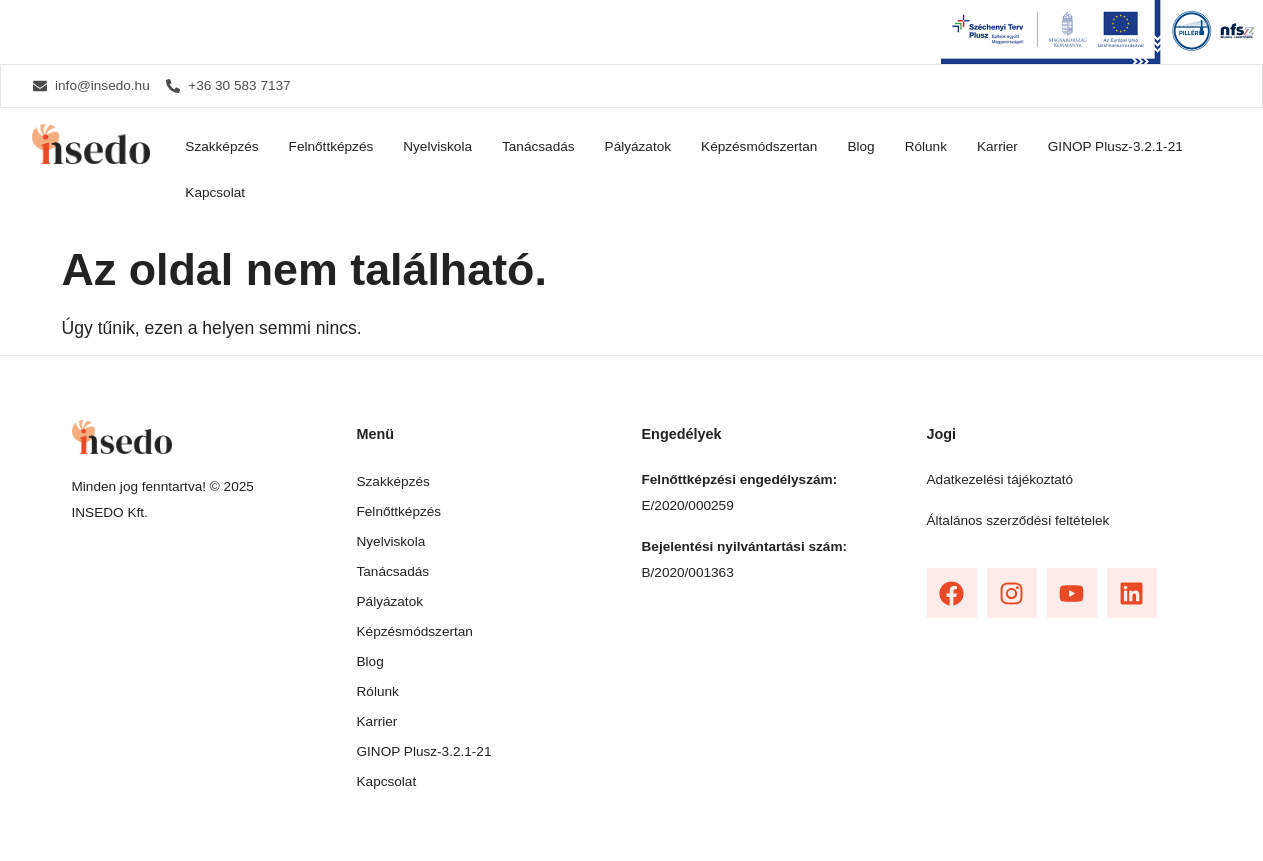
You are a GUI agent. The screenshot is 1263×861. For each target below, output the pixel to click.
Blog (860, 146)
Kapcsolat (215, 192)
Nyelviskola (437, 146)
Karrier (997, 146)
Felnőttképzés (331, 146)
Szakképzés (221, 146)
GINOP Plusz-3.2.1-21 (1115, 146)
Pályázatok (638, 146)
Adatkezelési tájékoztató (1000, 479)
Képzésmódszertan (759, 146)
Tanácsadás (538, 146)
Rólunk (926, 146)
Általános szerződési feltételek (1018, 520)
